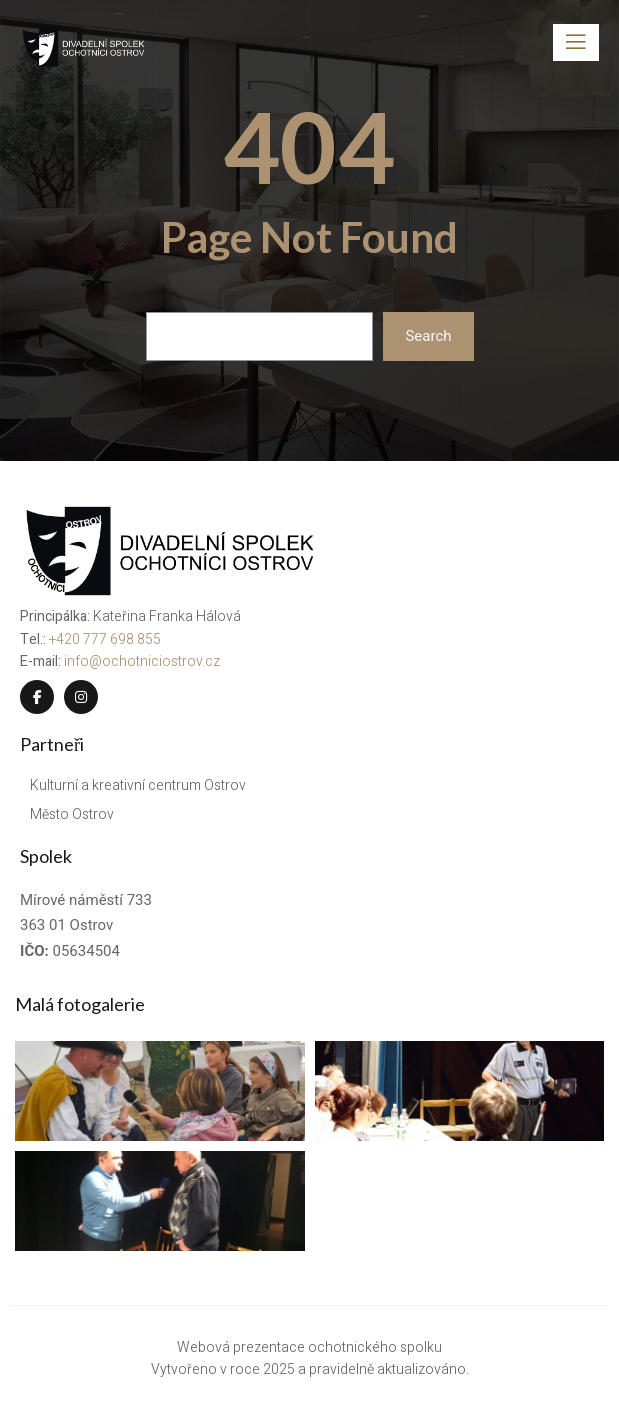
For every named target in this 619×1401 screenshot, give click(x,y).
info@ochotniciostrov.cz (142, 661)
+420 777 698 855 (105, 639)
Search (428, 336)
